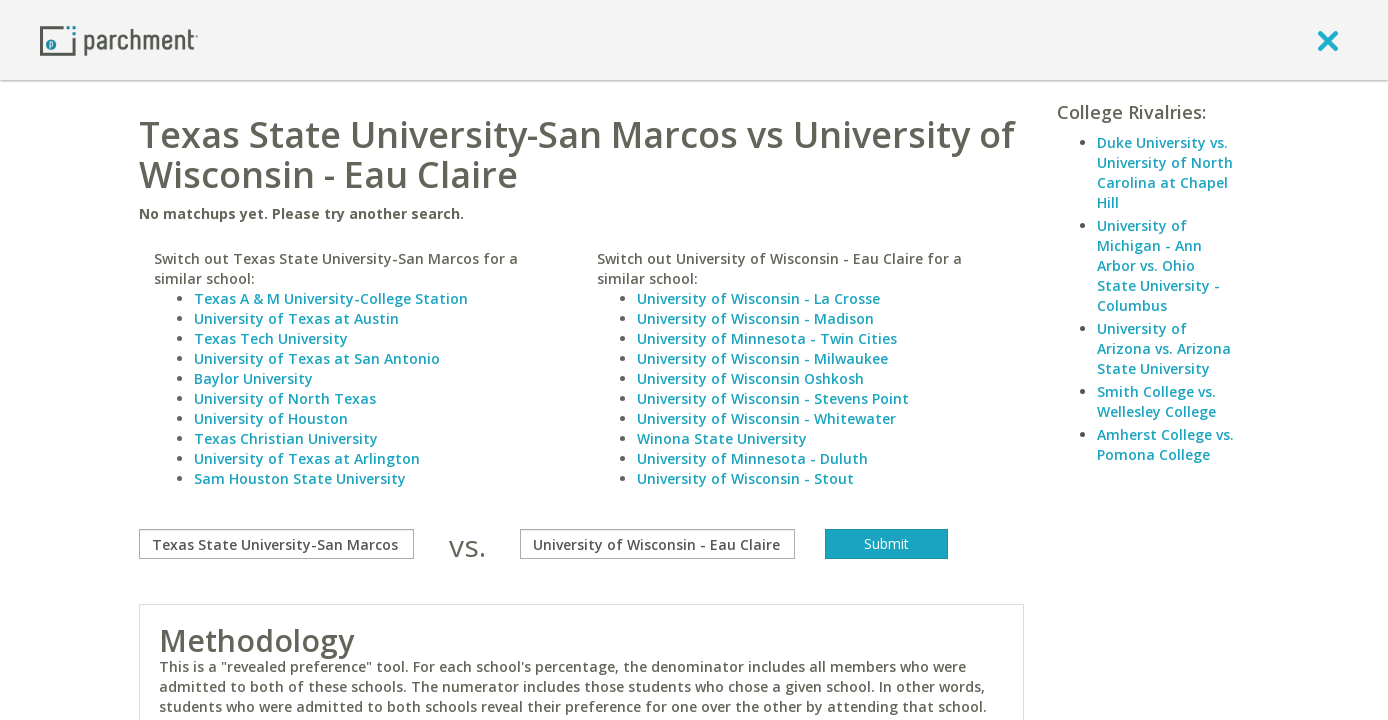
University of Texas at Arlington (307, 458)
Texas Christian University (286, 438)
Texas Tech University (271, 338)
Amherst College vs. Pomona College (1165, 444)
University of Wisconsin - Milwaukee (762, 358)
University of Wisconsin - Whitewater (766, 418)
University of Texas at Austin (296, 318)
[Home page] (119, 39)
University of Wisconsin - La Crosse (758, 298)
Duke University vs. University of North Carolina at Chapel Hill (1165, 172)
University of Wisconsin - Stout (745, 478)
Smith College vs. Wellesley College (1156, 401)
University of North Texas (285, 398)
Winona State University (722, 438)
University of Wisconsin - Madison (755, 318)
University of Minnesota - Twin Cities (767, 338)
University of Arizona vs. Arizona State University (1164, 348)
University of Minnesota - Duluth (752, 458)
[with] (657, 544)
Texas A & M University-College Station (331, 298)
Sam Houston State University (300, 478)
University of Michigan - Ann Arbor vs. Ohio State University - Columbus (1158, 265)
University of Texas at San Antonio (317, 358)
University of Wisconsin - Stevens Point (773, 398)
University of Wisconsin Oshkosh (750, 378)
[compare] (276, 544)
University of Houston (271, 418)
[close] (1328, 40)
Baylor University (253, 378)
